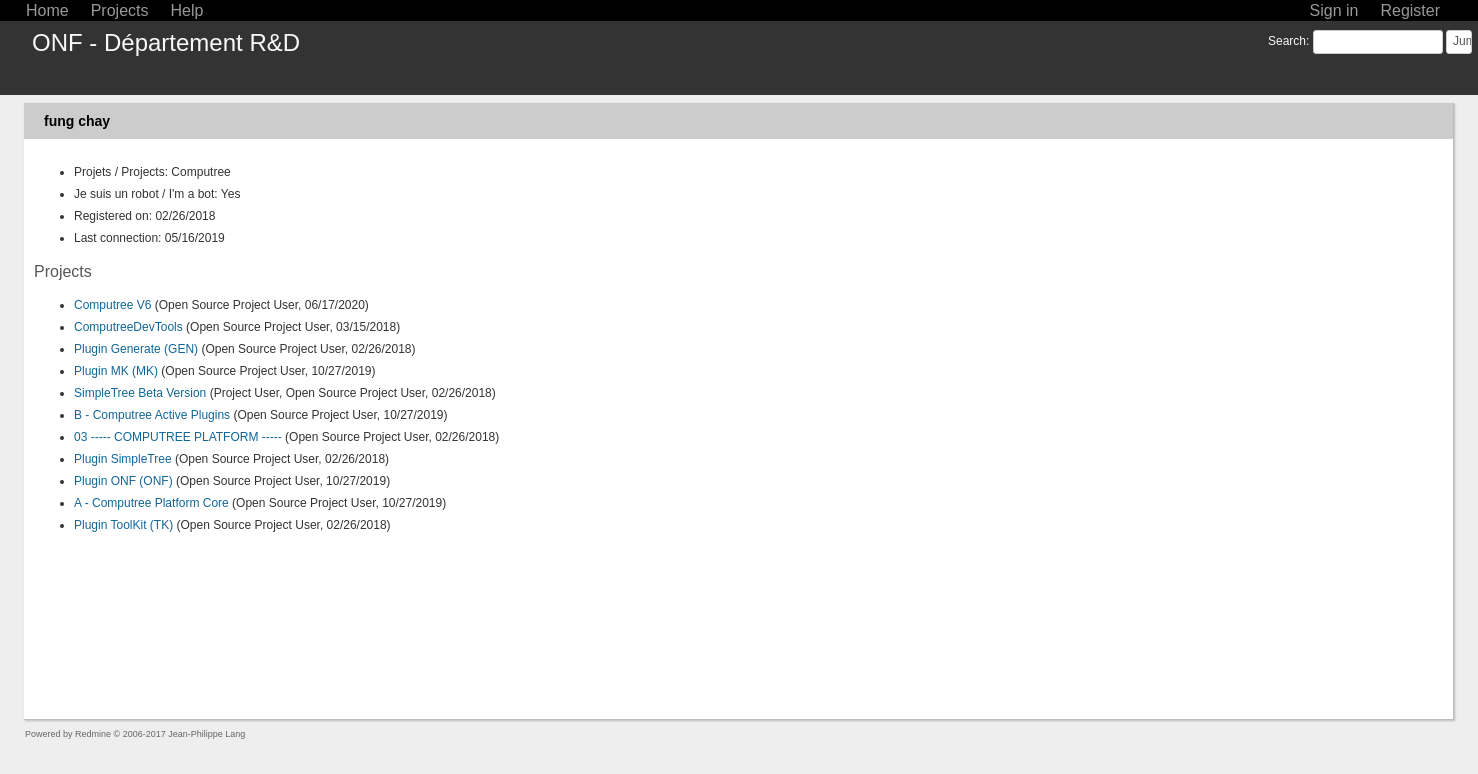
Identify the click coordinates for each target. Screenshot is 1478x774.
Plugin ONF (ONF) (123, 481)
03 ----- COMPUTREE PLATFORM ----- (178, 437)
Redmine (93, 734)
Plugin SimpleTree (123, 459)
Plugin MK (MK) (116, 371)
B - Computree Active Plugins (152, 415)
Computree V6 (112, 305)
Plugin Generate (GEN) (136, 349)
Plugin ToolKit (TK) (123, 525)
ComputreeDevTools (128, 327)
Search (1287, 41)
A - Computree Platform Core (151, 503)
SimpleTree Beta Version (140, 393)
